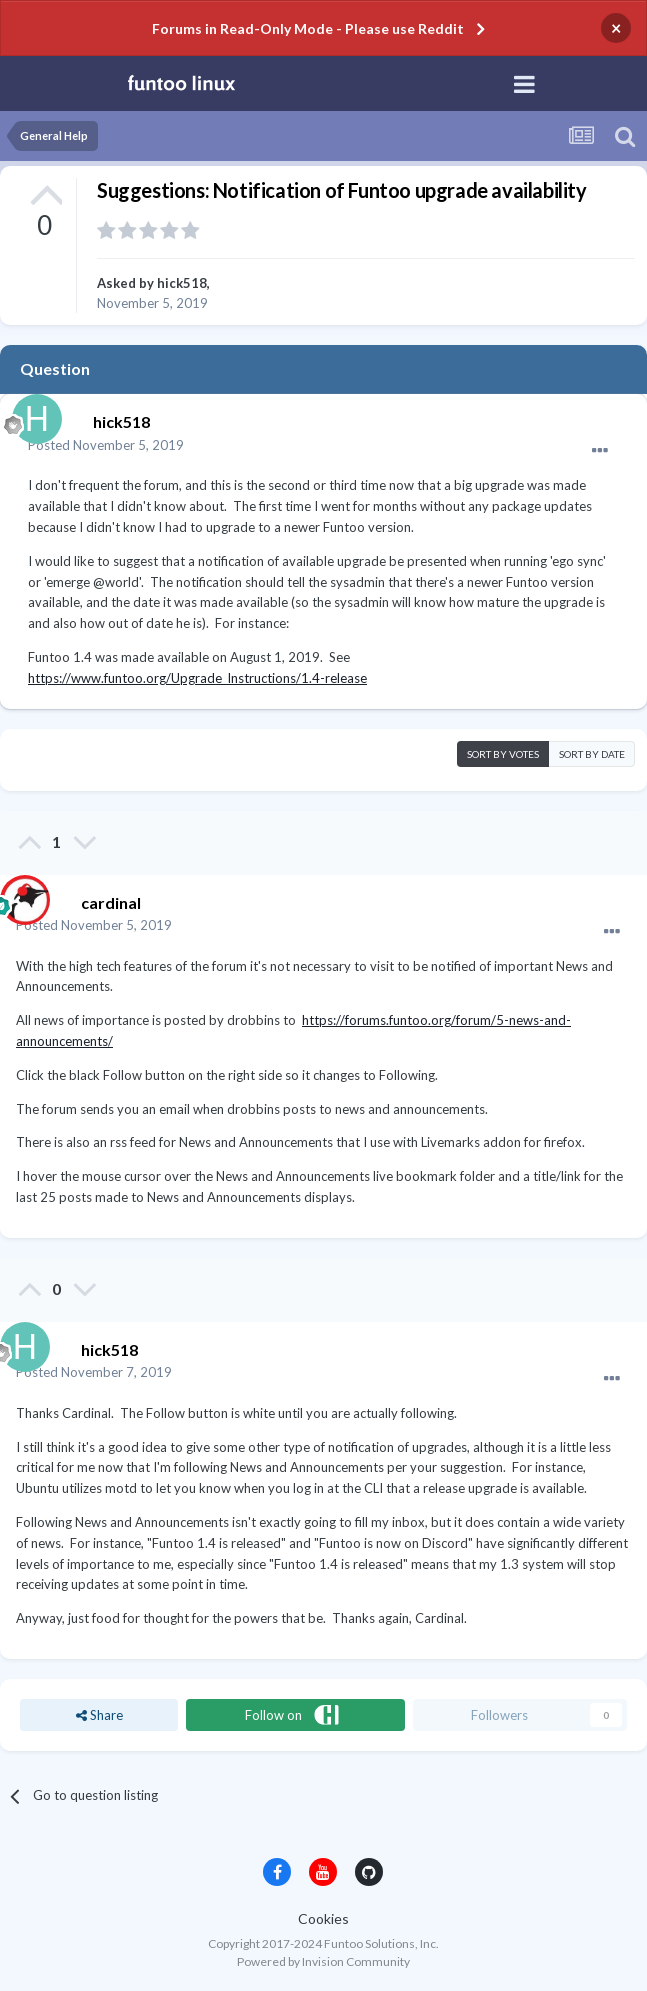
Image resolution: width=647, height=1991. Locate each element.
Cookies (323, 1918)
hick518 (182, 283)
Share (99, 1715)
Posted (106, 445)
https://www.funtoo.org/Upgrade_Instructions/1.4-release (197, 678)
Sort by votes (503, 754)
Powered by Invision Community (323, 1961)
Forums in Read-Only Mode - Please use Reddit (308, 28)
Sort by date (592, 754)
